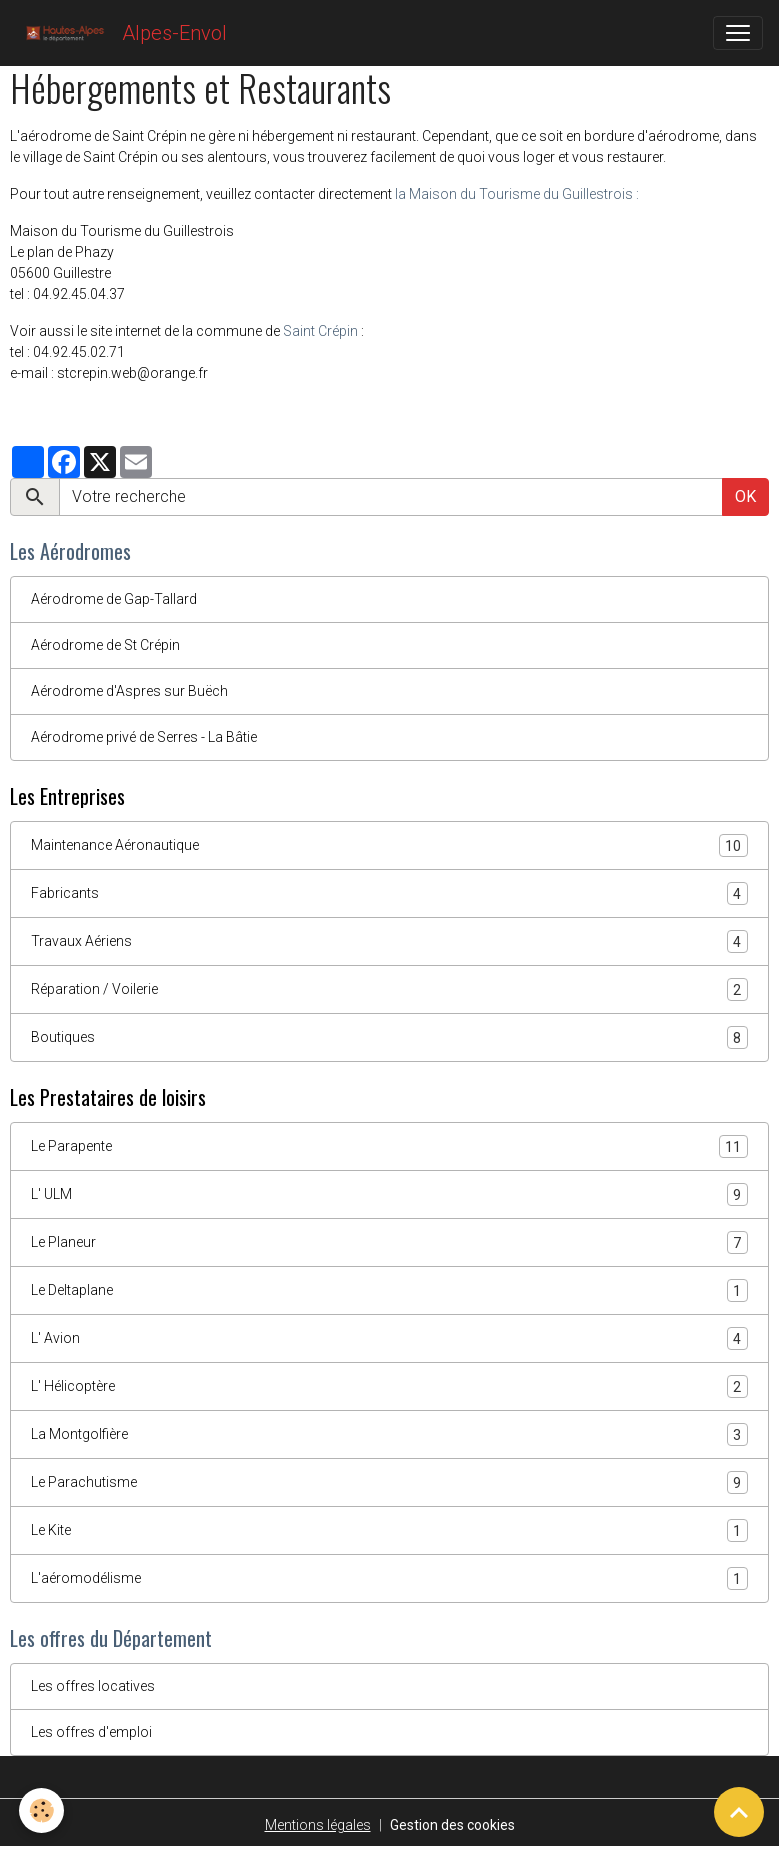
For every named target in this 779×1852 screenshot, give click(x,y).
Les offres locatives (93, 1686)
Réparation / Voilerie (389, 989)
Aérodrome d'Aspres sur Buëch (129, 691)
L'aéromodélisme (389, 1578)
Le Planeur (389, 1242)
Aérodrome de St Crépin (105, 645)
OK (745, 496)
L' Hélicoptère (389, 1386)
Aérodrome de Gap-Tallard (114, 599)
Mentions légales (318, 1825)
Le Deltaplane (389, 1290)
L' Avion (389, 1338)
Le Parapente (389, 1146)
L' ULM (389, 1194)
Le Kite (389, 1530)
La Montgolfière (389, 1434)
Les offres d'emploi (91, 1732)
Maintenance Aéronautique (389, 845)
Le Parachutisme (389, 1482)
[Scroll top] (739, 1812)
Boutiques (389, 1037)
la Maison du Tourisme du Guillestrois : (517, 194)
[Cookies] (42, 1810)
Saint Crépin (320, 331)
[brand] (121, 33)
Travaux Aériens (389, 941)
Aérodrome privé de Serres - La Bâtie (144, 737)
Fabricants (389, 893)
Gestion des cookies (452, 1825)
